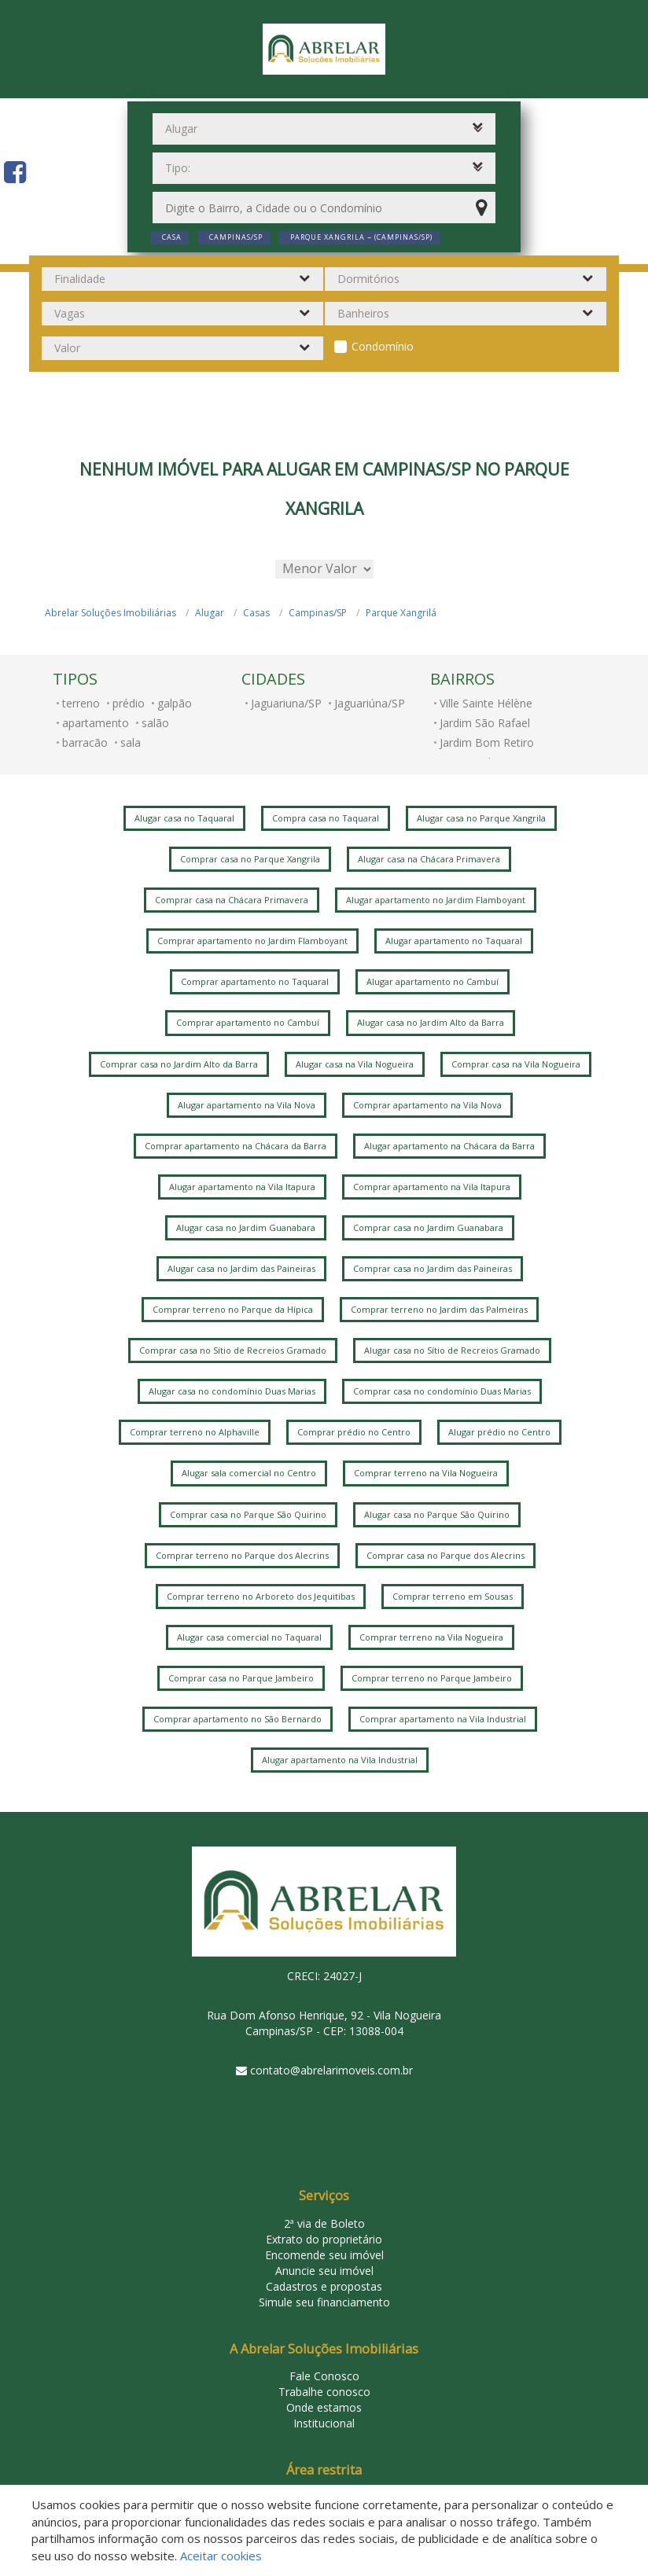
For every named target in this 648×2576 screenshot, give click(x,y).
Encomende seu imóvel (324, 2254)
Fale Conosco (324, 2375)
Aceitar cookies (221, 2555)
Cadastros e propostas (324, 2286)
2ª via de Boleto (324, 2223)
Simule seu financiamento (324, 2302)
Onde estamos (324, 2407)
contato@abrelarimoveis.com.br (331, 2070)
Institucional (324, 2423)
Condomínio (383, 346)
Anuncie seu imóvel (324, 2270)
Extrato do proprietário (324, 2239)
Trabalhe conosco (324, 2391)
